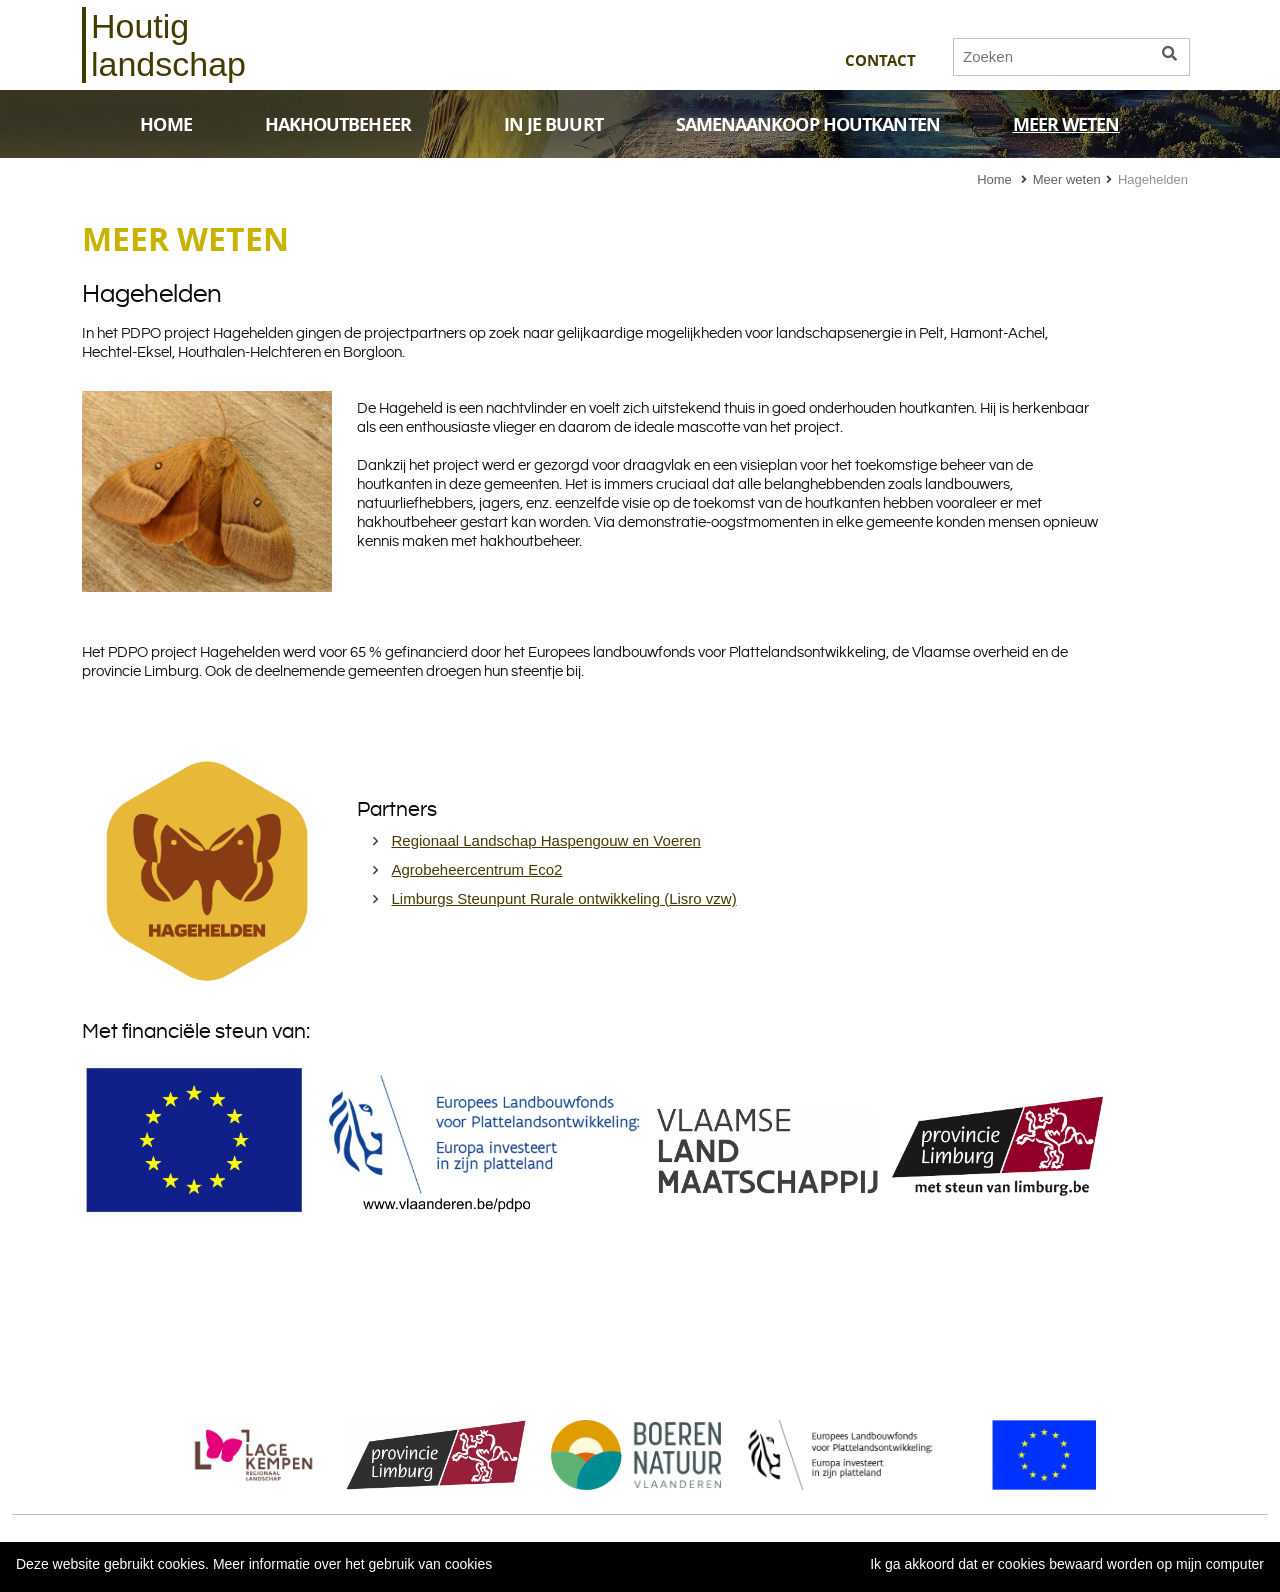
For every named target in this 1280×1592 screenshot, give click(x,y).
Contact (880, 60)
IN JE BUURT (553, 124)
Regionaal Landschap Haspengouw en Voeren (546, 840)
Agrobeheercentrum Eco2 (477, 869)
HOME (165, 124)
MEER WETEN (1088, 124)
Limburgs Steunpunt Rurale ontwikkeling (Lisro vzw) (564, 898)
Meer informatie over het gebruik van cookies (352, 1564)
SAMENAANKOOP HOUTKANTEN (808, 124)
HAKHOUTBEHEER (360, 124)
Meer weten (1067, 179)
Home (994, 179)
